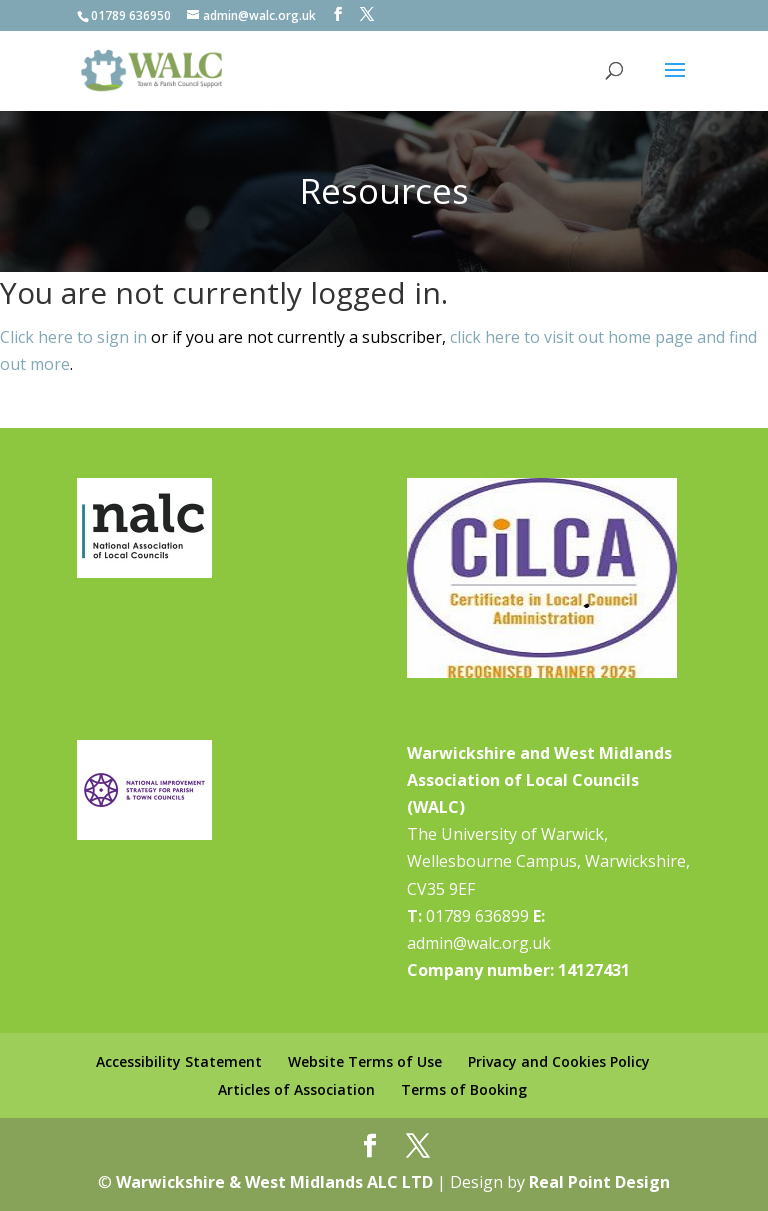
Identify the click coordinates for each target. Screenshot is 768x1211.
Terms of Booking (464, 1089)
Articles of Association (296, 1089)
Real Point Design (599, 1182)
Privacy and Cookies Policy (559, 1061)
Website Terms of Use (365, 1061)
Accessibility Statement (179, 1061)
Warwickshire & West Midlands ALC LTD (274, 1182)
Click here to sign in (73, 337)
